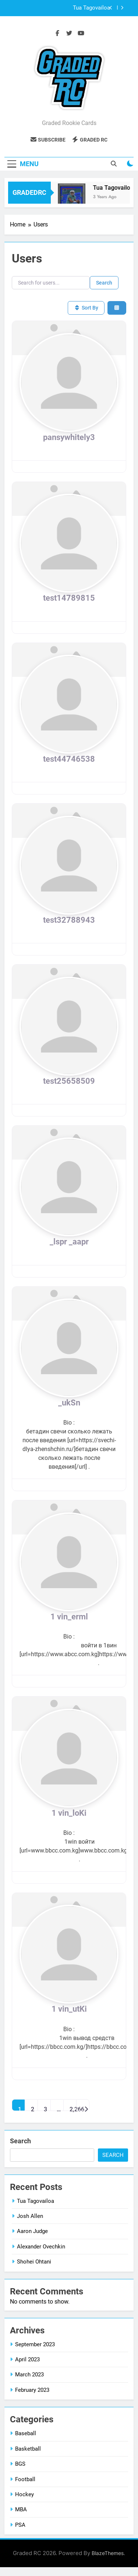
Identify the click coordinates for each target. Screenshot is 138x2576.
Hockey (24, 2494)
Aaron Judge (32, 2231)
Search (104, 283)
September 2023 (35, 2344)
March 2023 (29, 2374)
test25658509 (69, 1081)
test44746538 (69, 759)
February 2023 (32, 2390)
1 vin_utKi (69, 2009)
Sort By (86, 308)
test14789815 (69, 598)
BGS (20, 2464)
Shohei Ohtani (34, 2261)
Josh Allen (30, 2216)
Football (25, 2479)
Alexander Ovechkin (41, 2246)
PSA (20, 2525)
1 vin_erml (69, 1616)
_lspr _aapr (69, 1241)
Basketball (28, 2448)
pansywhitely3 (69, 437)
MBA (21, 2509)
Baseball (25, 2433)
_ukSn (69, 1402)
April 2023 (27, 2359)
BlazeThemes (108, 2553)
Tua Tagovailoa (91, 8)
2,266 (73, 2108)
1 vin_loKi (69, 1813)
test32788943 (69, 920)
